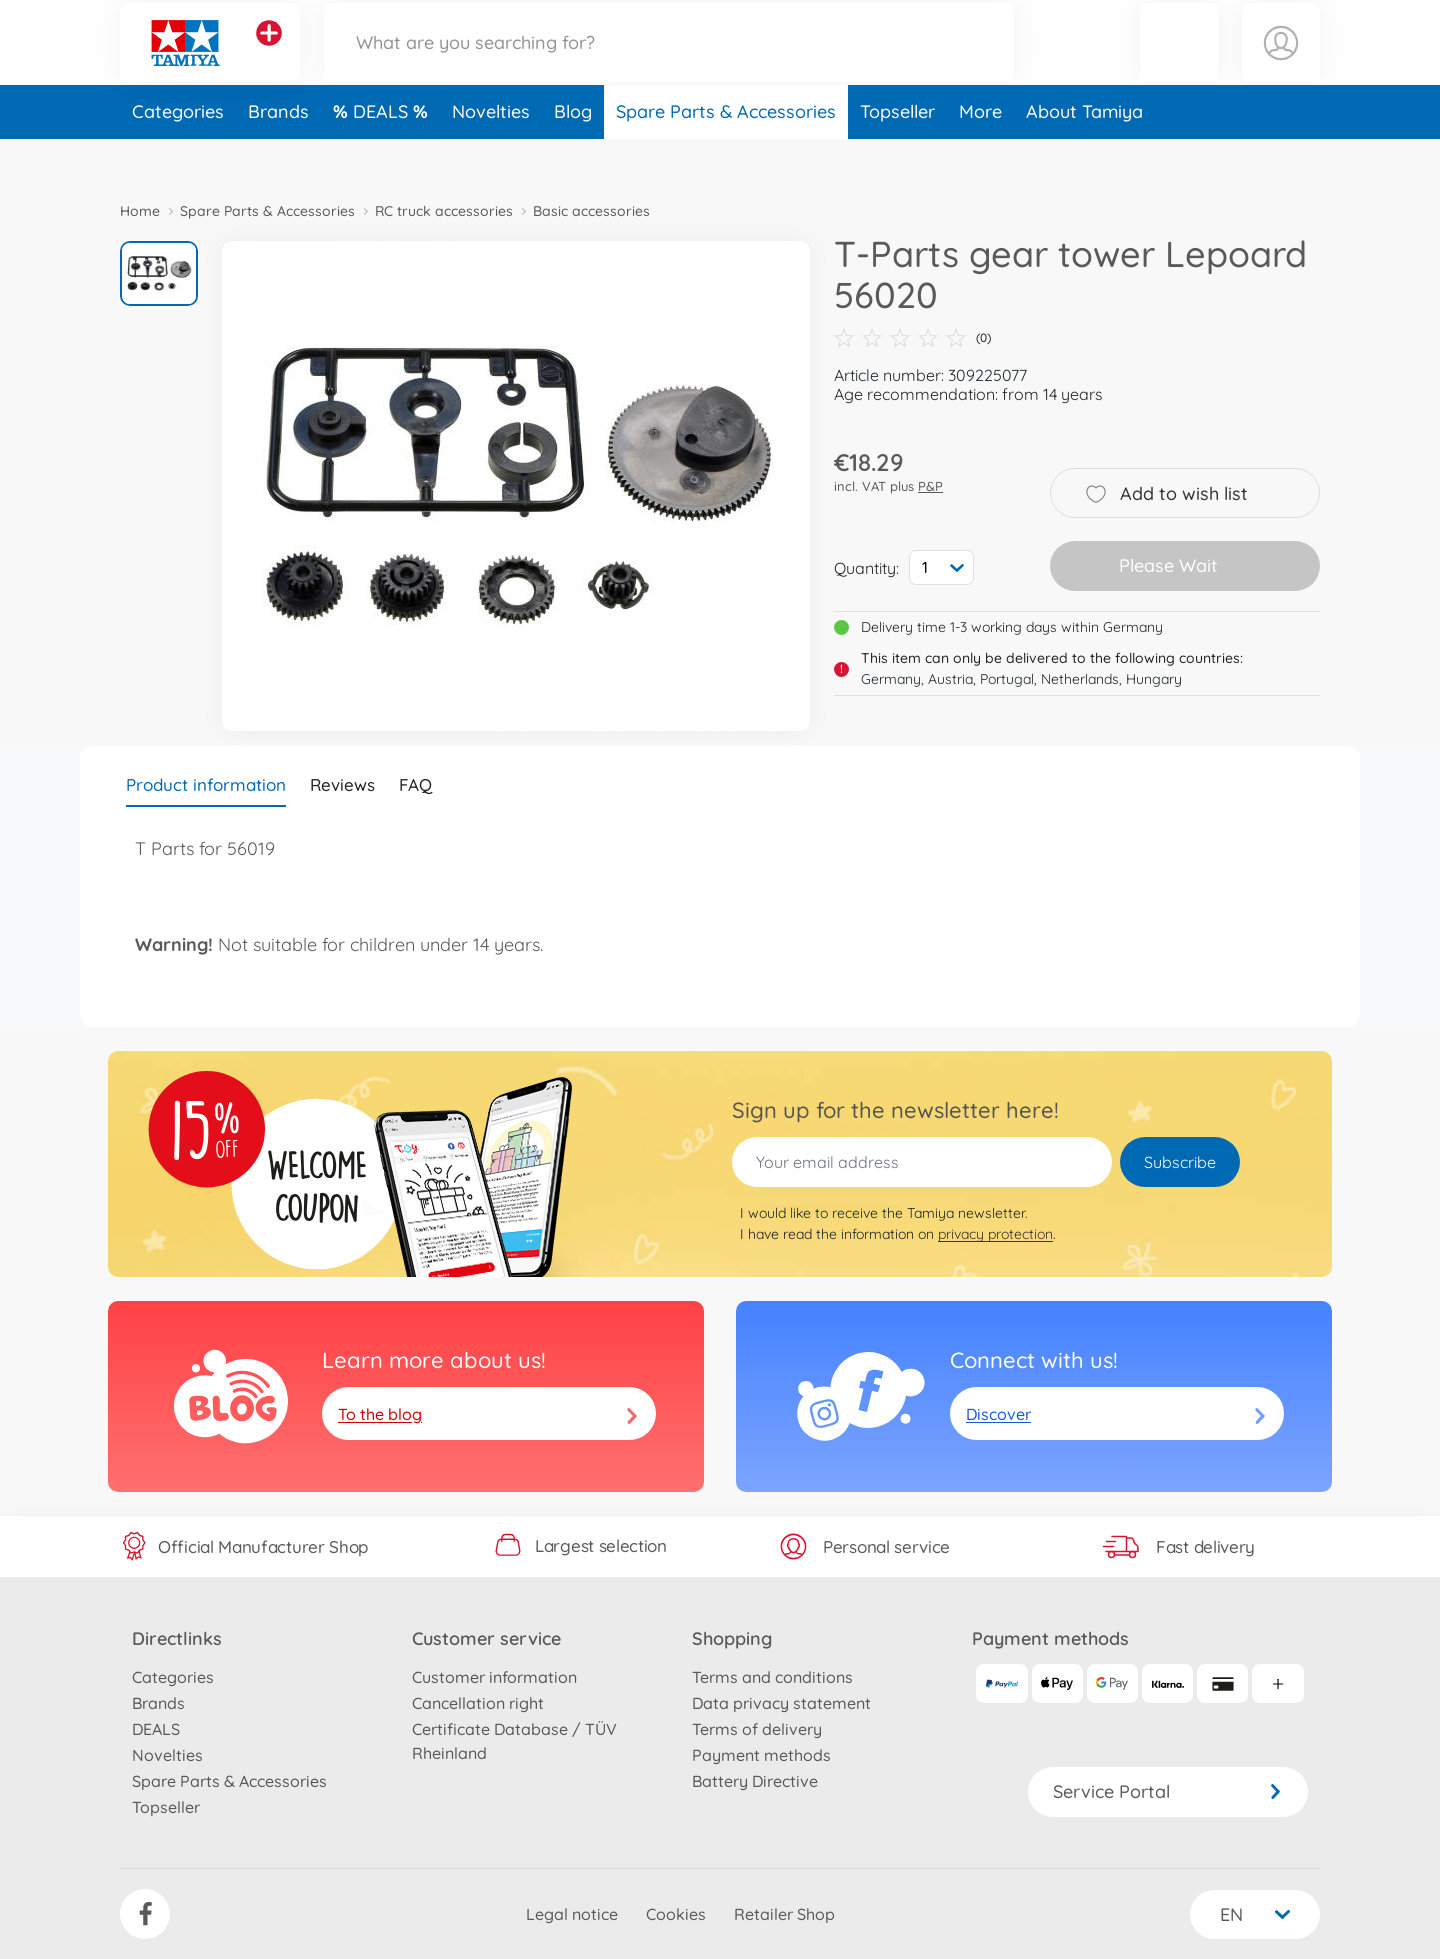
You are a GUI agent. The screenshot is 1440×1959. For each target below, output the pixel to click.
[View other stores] (269, 54)
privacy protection (995, 1234)
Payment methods (761, 1755)
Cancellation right (478, 1703)
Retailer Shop (784, 1914)
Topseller (897, 153)
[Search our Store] (669, 63)
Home (140, 211)
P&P (930, 486)
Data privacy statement (781, 1703)
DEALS (383, 153)
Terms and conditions (772, 1677)
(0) (912, 338)
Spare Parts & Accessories (726, 153)
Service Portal (1168, 1791)
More (980, 153)
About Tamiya (1084, 153)
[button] (1179, 63)
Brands (278, 153)
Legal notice (572, 1914)
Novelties (491, 153)
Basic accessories (591, 211)
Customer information (494, 1677)
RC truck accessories (444, 211)
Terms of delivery (757, 1729)
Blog (573, 153)
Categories (178, 153)
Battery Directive (755, 1781)
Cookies (676, 1914)
